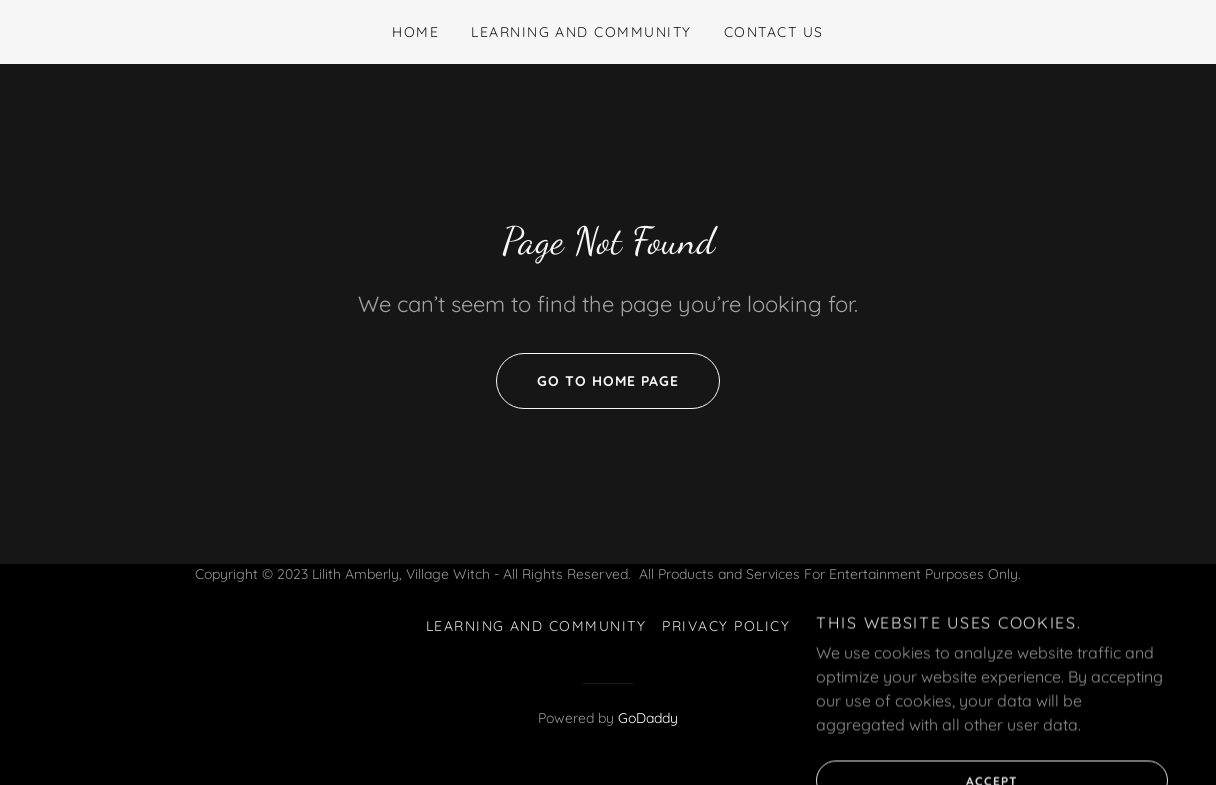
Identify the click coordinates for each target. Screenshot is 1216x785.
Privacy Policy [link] (726, 626)
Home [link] (415, 32)
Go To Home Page (587, 381)
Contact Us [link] (774, 32)
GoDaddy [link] (648, 718)
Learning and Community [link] (581, 32)
